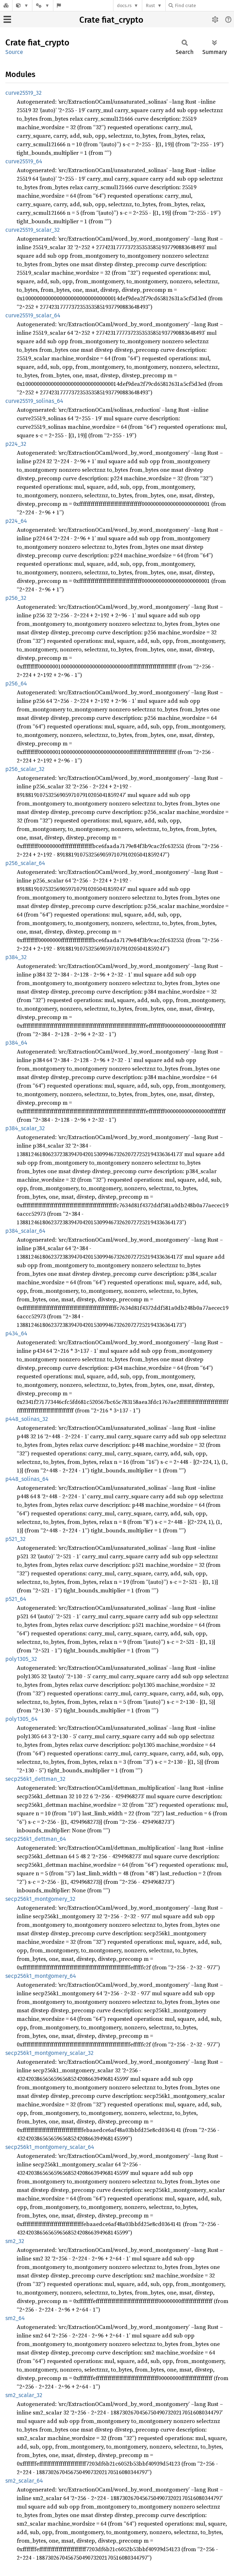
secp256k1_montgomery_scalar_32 (49, 2053)
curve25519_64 (23, 161)
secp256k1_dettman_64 (35, 1839)
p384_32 (16, 957)
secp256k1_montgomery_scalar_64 (49, 2147)
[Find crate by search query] (204, 5)
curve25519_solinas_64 (34, 401)
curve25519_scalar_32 (32, 229)
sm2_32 (14, 2241)
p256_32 (15, 598)
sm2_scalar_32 (23, 2395)
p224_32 (15, 444)
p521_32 (15, 1539)
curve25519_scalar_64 (32, 315)
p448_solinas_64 (27, 1479)
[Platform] (42, 5)
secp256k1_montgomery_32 (40, 1899)
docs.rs (124, 5)
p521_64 (15, 1599)
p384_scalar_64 (25, 1230)
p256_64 (16, 683)
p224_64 (16, 521)
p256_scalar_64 (25, 863)
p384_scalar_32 (25, 1128)
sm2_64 (15, 2318)
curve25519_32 (23, 92)
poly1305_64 (21, 1719)
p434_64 (16, 1333)
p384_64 (16, 1042)
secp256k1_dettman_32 (35, 1779)
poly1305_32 (21, 1659)
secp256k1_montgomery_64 (40, 1976)
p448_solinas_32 (26, 1419)
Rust (150, 5)
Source (14, 52)
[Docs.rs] (6, 5)
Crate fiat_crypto (111, 20)
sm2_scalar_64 (24, 2480)
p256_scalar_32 (24, 769)
